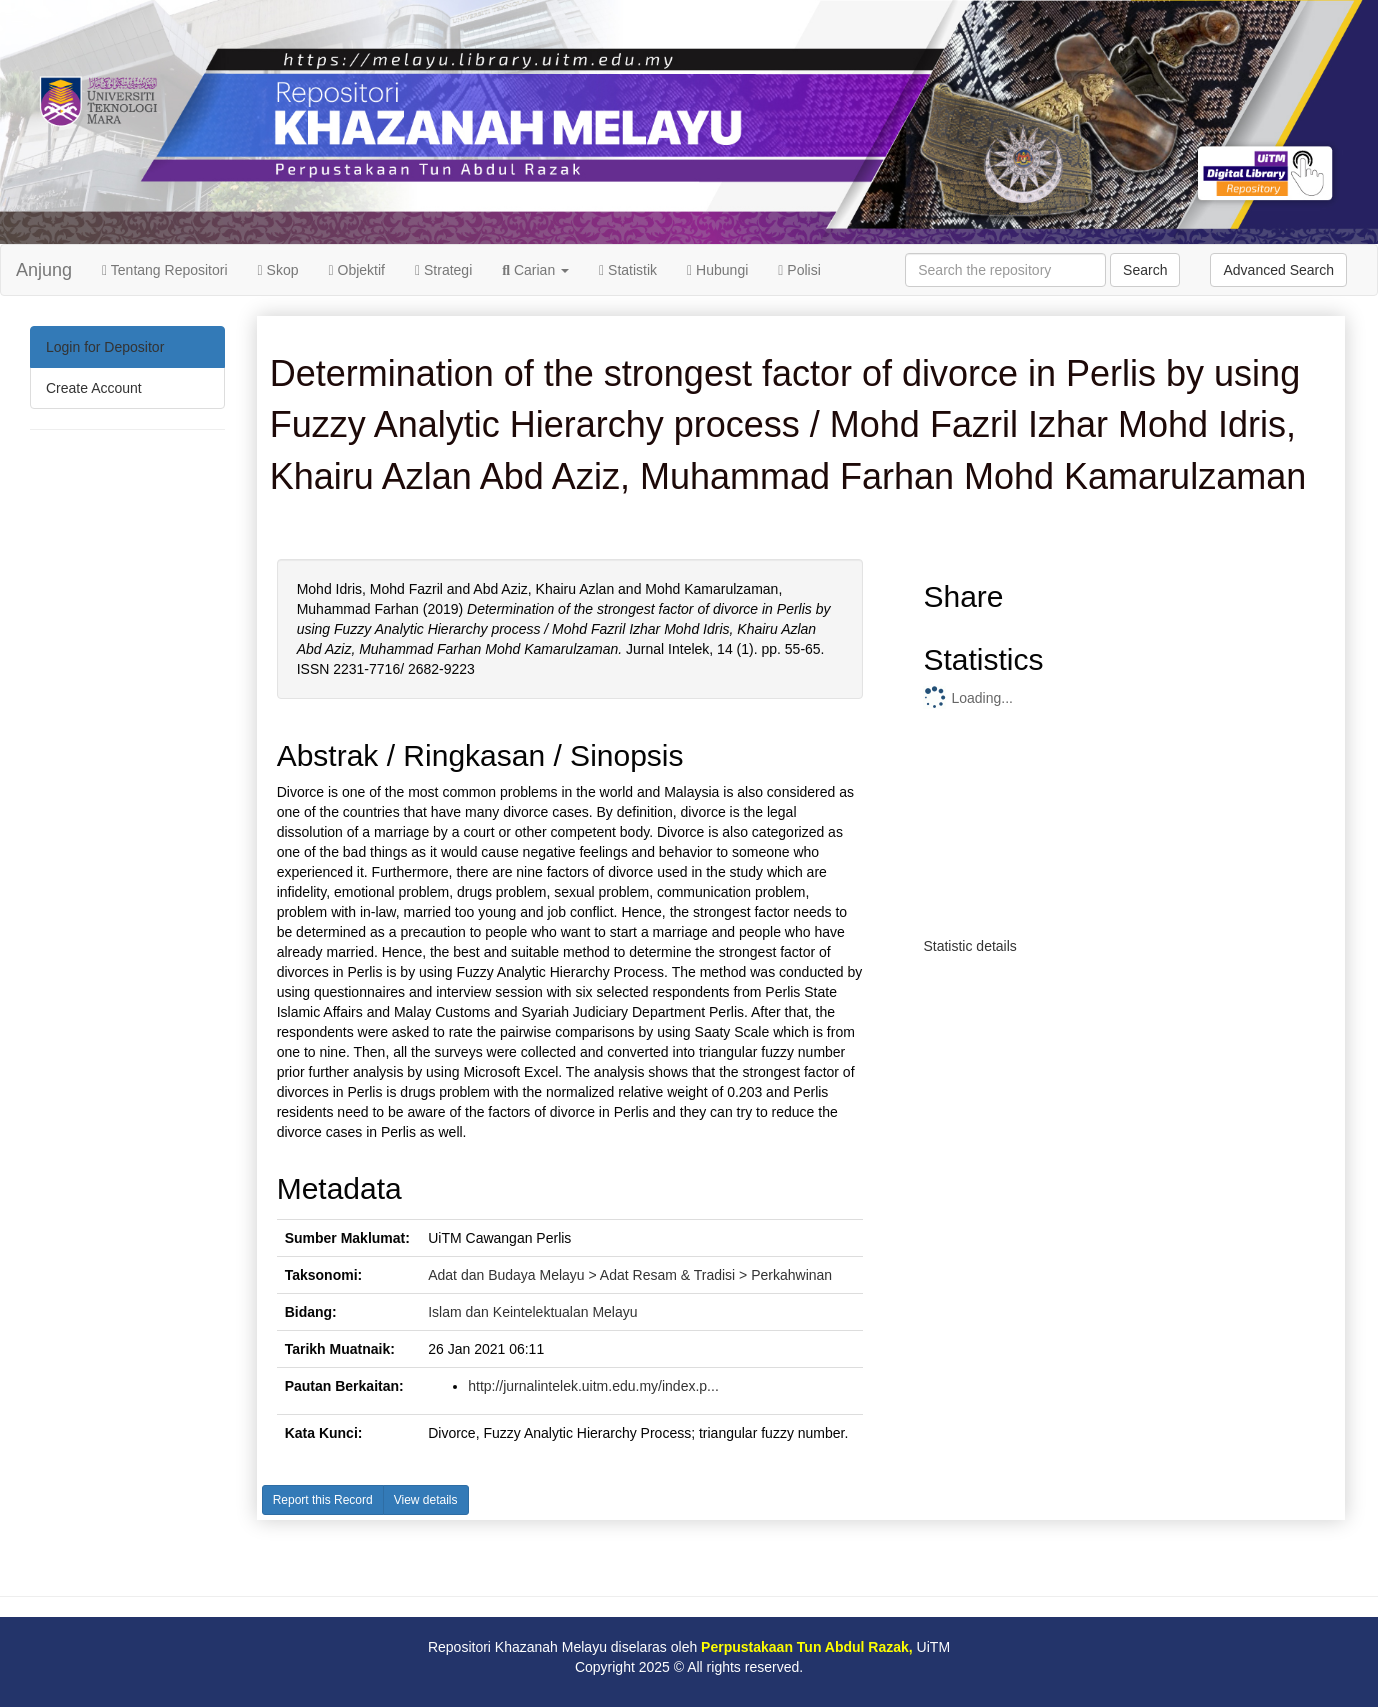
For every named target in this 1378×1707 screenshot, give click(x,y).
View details (426, 1500)
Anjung (44, 270)
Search (1145, 270)
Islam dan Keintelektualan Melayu (532, 1312)
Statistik (628, 270)
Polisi (799, 270)
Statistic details (969, 946)
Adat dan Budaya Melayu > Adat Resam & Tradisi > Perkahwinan (630, 1275)
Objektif (357, 270)
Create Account (94, 388)
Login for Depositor (105, 347)
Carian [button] (535, 270)
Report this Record (323, 1500)
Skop (278, 270)
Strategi (443, 270)
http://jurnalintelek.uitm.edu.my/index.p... (593, 1386)
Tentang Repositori (165, 270)
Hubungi (717, 270)
